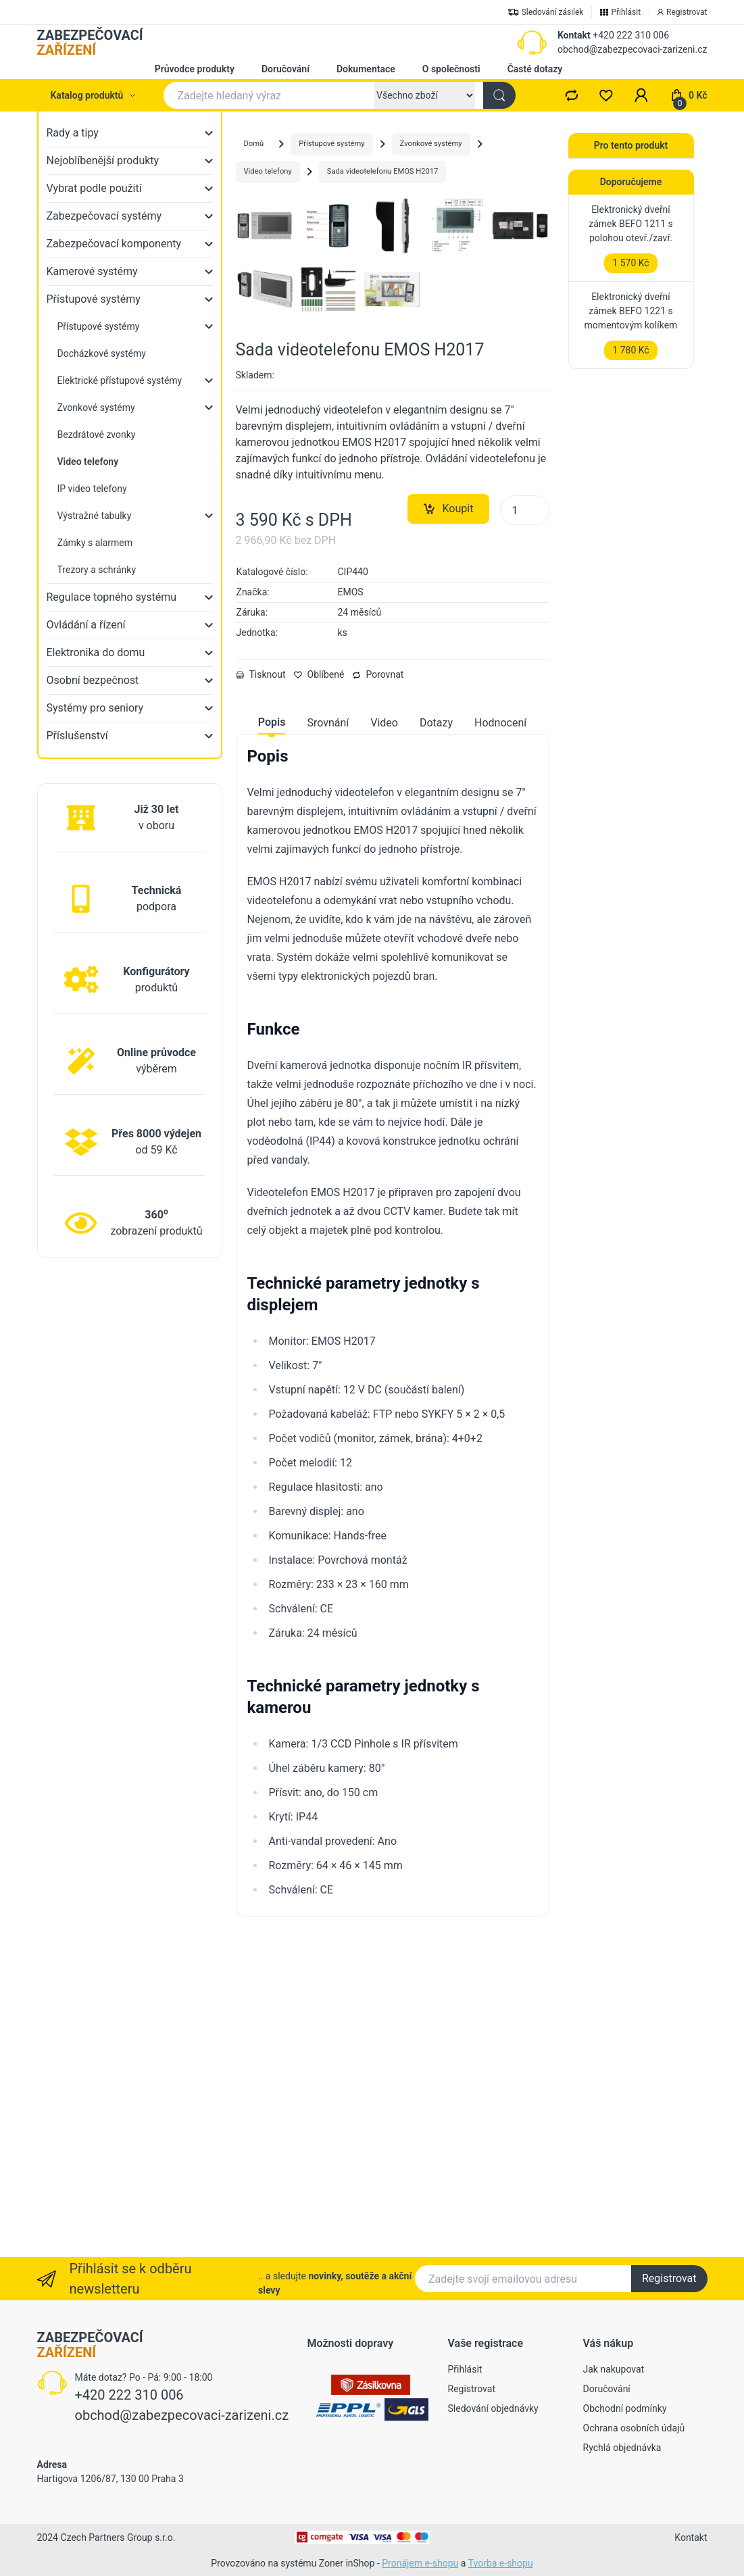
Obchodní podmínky (625, 2408)
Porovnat (377, 988)
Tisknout (261, 988)
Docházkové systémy (101, 353)
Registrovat (669, 2278)
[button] (641, 95)
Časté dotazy (535, 69)
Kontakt (574, 35)
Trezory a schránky (97, 569)
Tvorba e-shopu (500, 2563)
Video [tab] (384, 1036)
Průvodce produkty (194, 69)
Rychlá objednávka (622, 2447)
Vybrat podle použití (94, 188)
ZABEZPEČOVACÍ (90, 42)
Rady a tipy (73, 132)
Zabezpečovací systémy (104, 215)
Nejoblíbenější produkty (103, 160)
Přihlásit (465, 2369)
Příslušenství (77, 735)
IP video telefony (92, 488)
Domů (254, 143)
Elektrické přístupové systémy (119, 380)
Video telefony (268, 171)
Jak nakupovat (614, 2369)
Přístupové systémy (94, 299)
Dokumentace (366, 69)
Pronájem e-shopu (420, 2563)
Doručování (285, 69)
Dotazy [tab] (436, 1036)
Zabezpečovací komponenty (114, 243)
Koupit (449, 822)
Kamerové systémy (92, 271)
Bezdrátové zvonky (96, 434)
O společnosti (451, 69)
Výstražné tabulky (94, 515)
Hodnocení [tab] (500, 1036)
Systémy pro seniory (95, 707)
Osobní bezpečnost (93, 680)
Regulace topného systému (112, 597)
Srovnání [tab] (328, 1036)
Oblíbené (319, 988)
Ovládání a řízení (86, 624)
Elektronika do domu (96, 652)
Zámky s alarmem (95, 542)
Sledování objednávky (493, 2408)
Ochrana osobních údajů (634, 2428)
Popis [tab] (272, 1035)
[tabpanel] (392, 1636)
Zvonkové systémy (96, 407)
